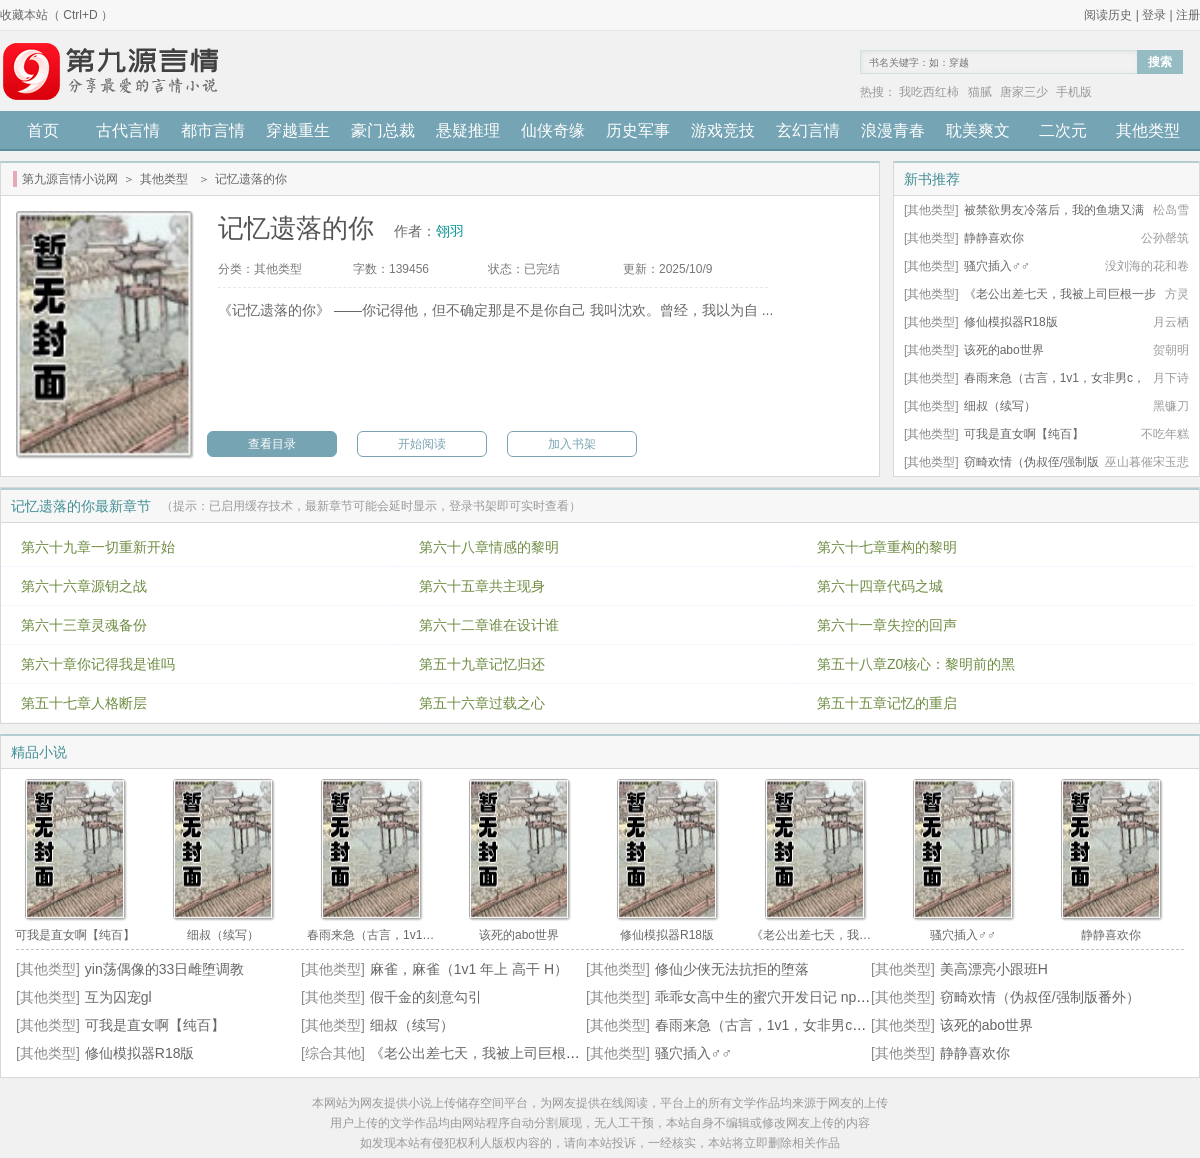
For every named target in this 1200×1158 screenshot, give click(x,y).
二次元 (1063, 130)
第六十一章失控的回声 (887, 625)
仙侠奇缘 (553, 130)
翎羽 (450, 231)
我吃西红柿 (929, 92)
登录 (1154, 15)
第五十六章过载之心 (482, 703)
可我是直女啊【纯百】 (1024, 434)
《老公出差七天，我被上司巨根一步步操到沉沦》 (524, 1053)
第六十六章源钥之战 (84, 586)
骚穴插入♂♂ (997, 266)
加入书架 (572, 444)
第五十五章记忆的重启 (887, 703)
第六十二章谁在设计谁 (489, 625)
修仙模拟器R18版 (1011, 322)
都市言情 (213, 130)
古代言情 (128, 130)
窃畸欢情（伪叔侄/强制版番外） (1040, 997)
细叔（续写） (1000, 406)
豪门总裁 (383, 130)
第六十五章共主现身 (482, 586)
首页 (43, 130)
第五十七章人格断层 (84, 703)
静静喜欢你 (994, 238)
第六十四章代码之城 (880, 586)
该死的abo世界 (1004, 350)
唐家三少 (1024, 92)
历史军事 (638, 130)
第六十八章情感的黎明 (489, 547)
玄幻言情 (808, 130)
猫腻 (980, 92)
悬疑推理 (468, 130)
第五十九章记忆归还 (482, 664)
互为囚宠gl (118, 997)
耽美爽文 (978, 130)
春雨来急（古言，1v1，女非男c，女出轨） (789, 1025)
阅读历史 (1108, 15)
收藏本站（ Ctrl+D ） (56, 15)
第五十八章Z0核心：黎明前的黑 (916, 664)
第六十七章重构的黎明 (887, 547)
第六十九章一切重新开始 (98, 547)
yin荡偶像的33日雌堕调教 (164, 969)
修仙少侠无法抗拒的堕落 (732, 969)
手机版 (1074, 92)
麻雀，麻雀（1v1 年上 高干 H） (469, 969)
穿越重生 (298, 130)
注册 (1188, 15)
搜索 (1160, 62)
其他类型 (1148, 130)
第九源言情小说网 (70, 179)
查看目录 (272, 444)
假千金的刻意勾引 (426, 997)
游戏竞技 (723, 130)
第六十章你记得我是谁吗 (98, 664)
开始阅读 (422, 444)
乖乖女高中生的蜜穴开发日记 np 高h (768, 997)
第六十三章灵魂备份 (84, 625)
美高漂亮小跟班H (994, 969)
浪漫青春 (893, 130)
